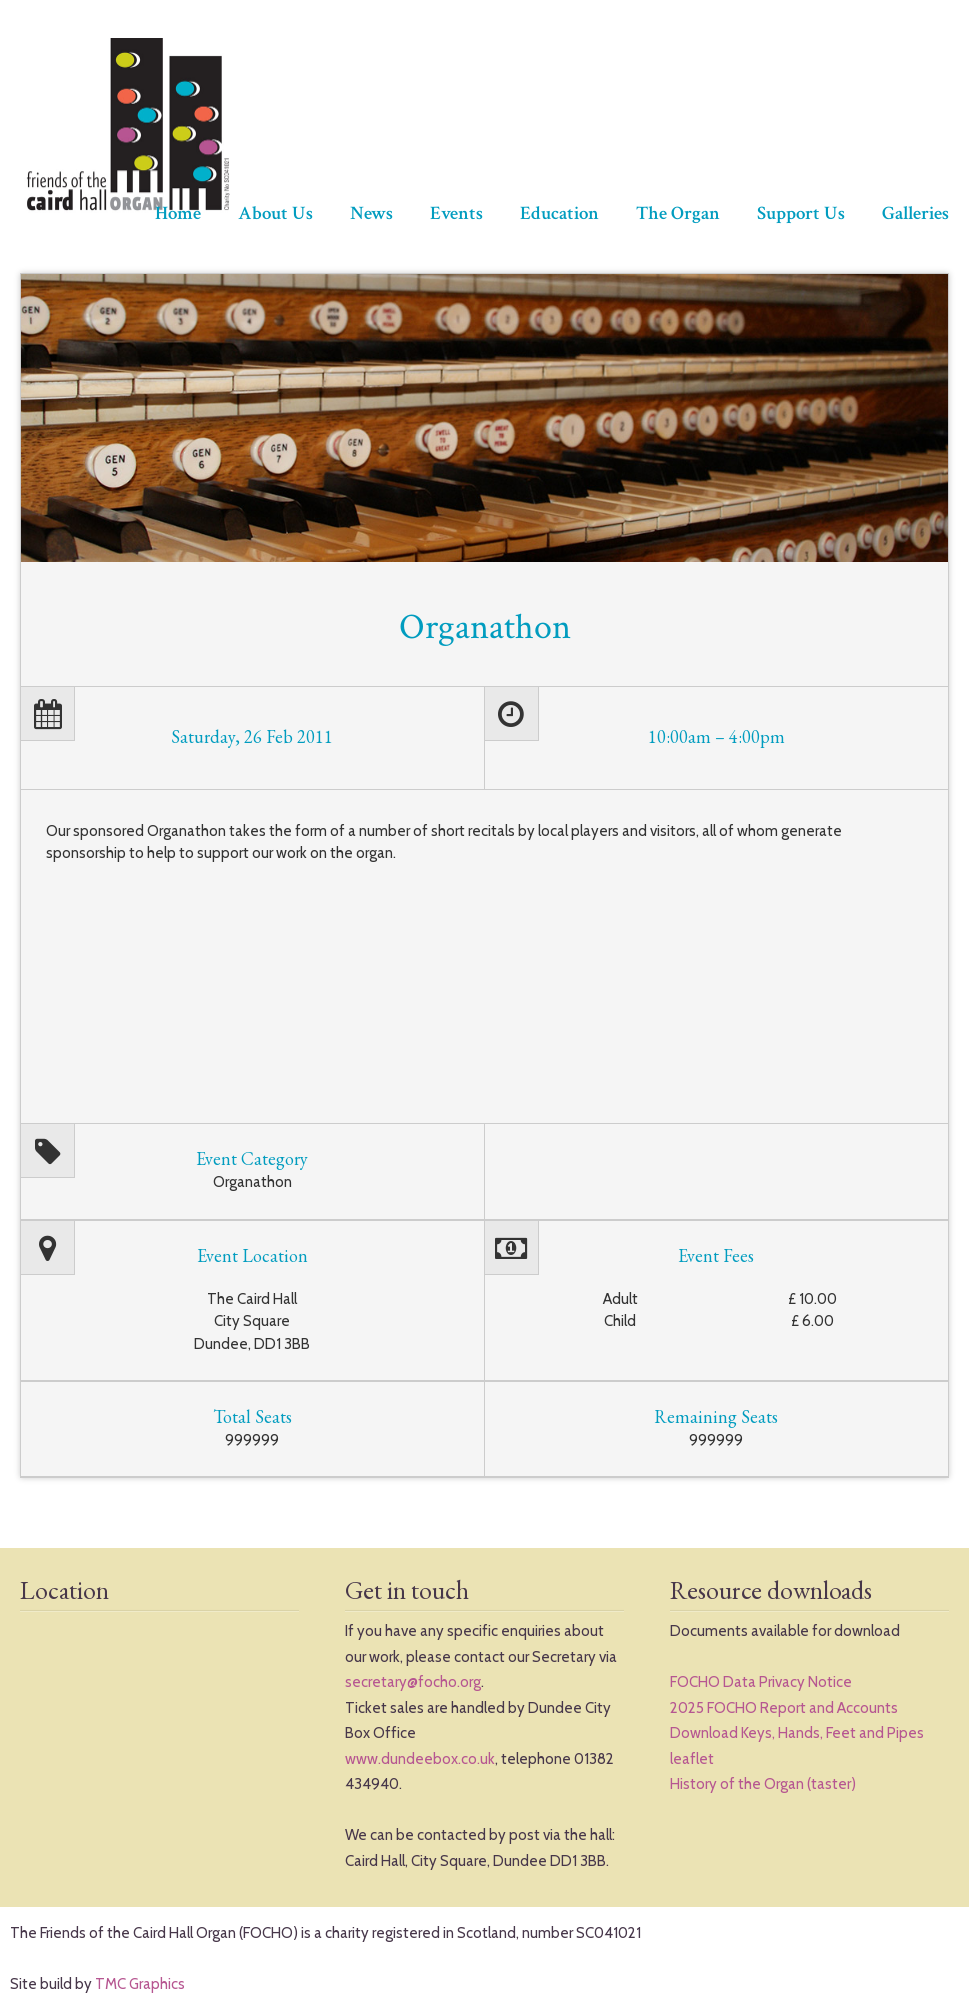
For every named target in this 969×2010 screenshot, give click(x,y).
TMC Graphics (140, 1984)
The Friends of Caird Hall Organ (125, 125)
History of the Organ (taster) (763, 1784)
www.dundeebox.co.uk (420, 1759)
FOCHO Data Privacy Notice (761, 1682)
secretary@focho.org (413, 1682)
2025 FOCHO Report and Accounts (784, 1708)
